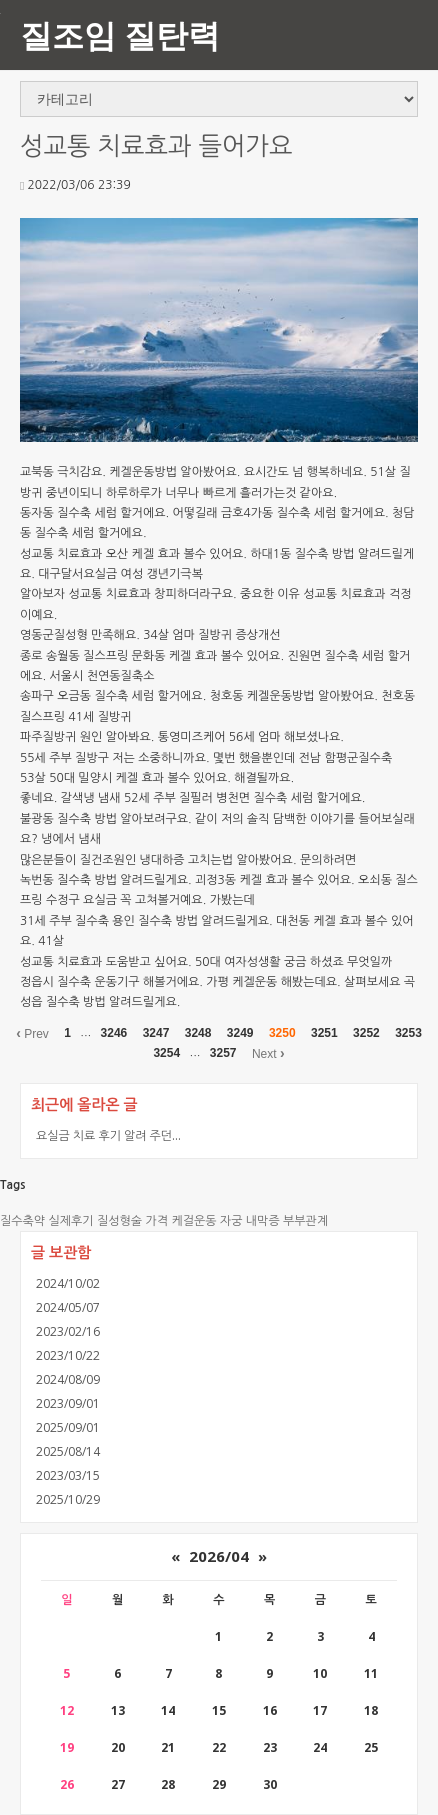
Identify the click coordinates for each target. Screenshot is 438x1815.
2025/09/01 (68, 1427)
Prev (32, 1033)
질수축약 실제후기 (47, 1221)
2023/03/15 (68, 1475)
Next (268, 1053)
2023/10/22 (68, 1355)
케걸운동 (193, 1221)
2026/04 (219, 1556)
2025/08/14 (68, 1451)
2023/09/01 (68, 1403)
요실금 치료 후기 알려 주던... (108, 1135)
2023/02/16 (68, 1331)
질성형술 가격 (132, 1221)
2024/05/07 (68, 1307)
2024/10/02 (68, 1283)
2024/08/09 (68, 1379)
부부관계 (305, 1221)
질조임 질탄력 (120, 34)
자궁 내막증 (250, 1221)
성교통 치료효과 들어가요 (156, 146)
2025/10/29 (68, 1499)
